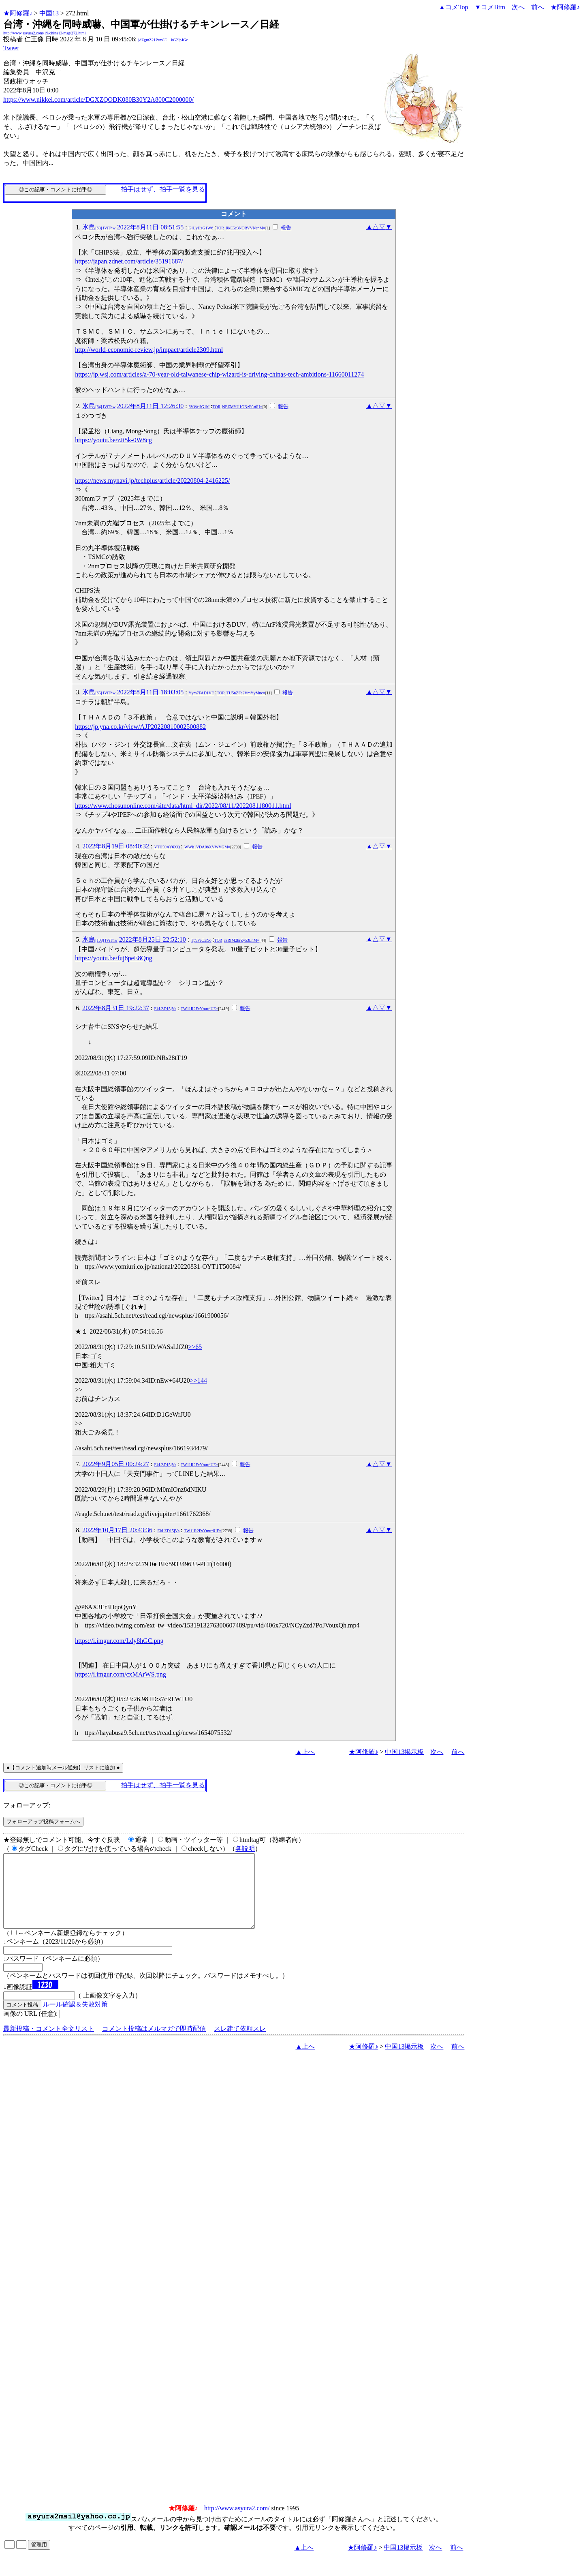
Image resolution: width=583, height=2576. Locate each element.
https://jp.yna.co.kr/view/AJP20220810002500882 (140, 726)
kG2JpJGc (179, 40)
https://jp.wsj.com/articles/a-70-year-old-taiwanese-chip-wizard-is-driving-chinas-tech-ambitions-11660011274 (219, 374)
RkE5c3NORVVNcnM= (245, 228)
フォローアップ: (26, 1805)
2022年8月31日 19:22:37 (115, 1007)
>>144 (198, 1380)
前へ (537, 7)
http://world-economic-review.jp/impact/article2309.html (149, 349)
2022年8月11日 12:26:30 (150, 406)
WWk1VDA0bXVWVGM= (207, 847)
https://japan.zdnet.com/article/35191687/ (129, 261)
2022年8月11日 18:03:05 (150, 692)
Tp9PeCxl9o (201, 940)
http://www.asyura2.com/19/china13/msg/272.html (44, 33)
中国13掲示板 (404, 1751)
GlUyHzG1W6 (201, 228)
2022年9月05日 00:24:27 (115, 1463)
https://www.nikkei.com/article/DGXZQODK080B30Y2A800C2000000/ (98, 99)
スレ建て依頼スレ (240, 2043)
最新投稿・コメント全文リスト (48, 2043)
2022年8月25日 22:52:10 (152, 939)
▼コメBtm (490, 7)
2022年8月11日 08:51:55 (150, 227)
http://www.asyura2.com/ (237, 2522)
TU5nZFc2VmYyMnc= (245, 693)
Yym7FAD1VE (201, 693)
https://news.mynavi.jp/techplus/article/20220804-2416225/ (152, 480)
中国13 (49, 13)
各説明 (245, 1848)
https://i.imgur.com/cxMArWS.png (120, 1674)
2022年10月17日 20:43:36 (117, 1530)
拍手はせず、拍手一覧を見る (163, 189)
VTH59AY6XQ (167, 847)
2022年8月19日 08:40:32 (115, 846)
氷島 (98, 227)
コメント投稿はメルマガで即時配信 (154, 2043)
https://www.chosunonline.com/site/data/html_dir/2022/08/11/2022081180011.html (183, 805)
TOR (220, 228)
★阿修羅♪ (17, 13)
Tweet (11, 48)
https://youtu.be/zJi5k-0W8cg (113, 440)
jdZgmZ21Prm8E (152, 40)
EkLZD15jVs (165, 1008)
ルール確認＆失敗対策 (75, 2018)
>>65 (195, 1346)
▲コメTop (453, 7)
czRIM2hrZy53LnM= (242, 940)
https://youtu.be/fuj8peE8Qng (113, 958)
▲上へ (305, 1751)
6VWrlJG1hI (199, 407)
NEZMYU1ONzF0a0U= (242, 407)
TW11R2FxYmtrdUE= (199, 1008)
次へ (518, 7)
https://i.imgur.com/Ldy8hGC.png (119, 1640)
